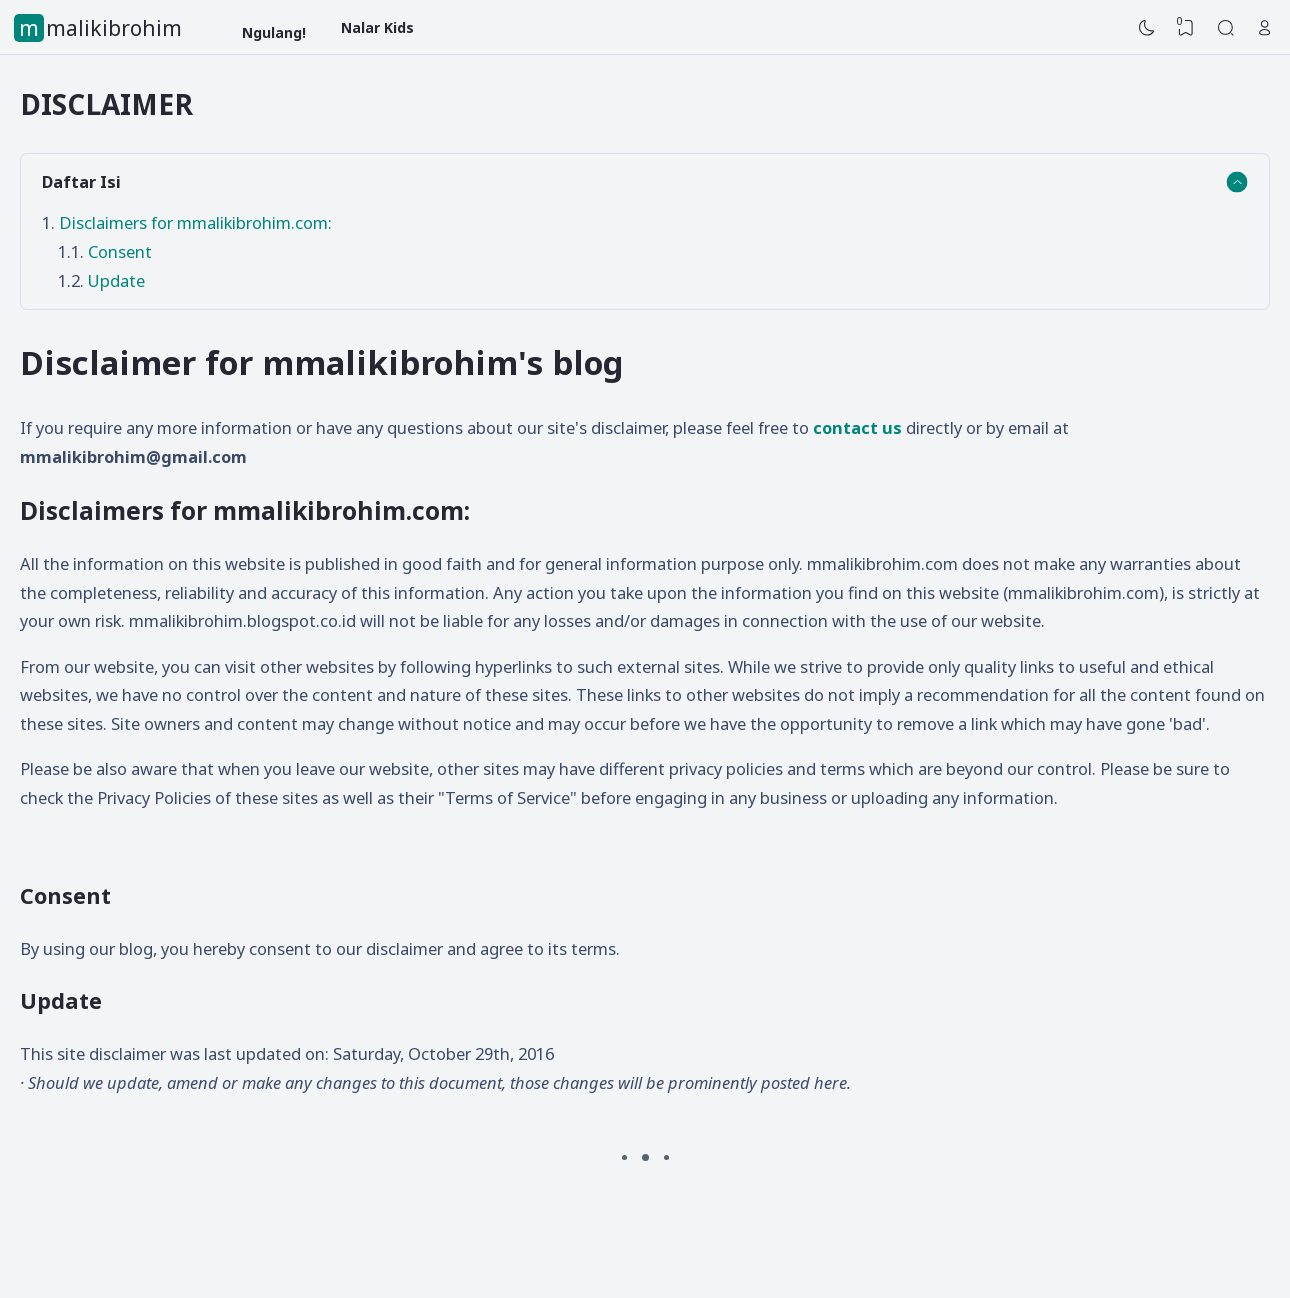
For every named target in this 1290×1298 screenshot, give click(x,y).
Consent (120, 251)
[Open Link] (1265, 28)
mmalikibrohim (100, 28)
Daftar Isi (81, 181)
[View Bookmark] (1186, 28)
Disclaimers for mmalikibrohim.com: (195, 222)
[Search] (1226, 28)
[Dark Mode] (1147, 28)
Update (116, 280)
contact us (857, 427)
